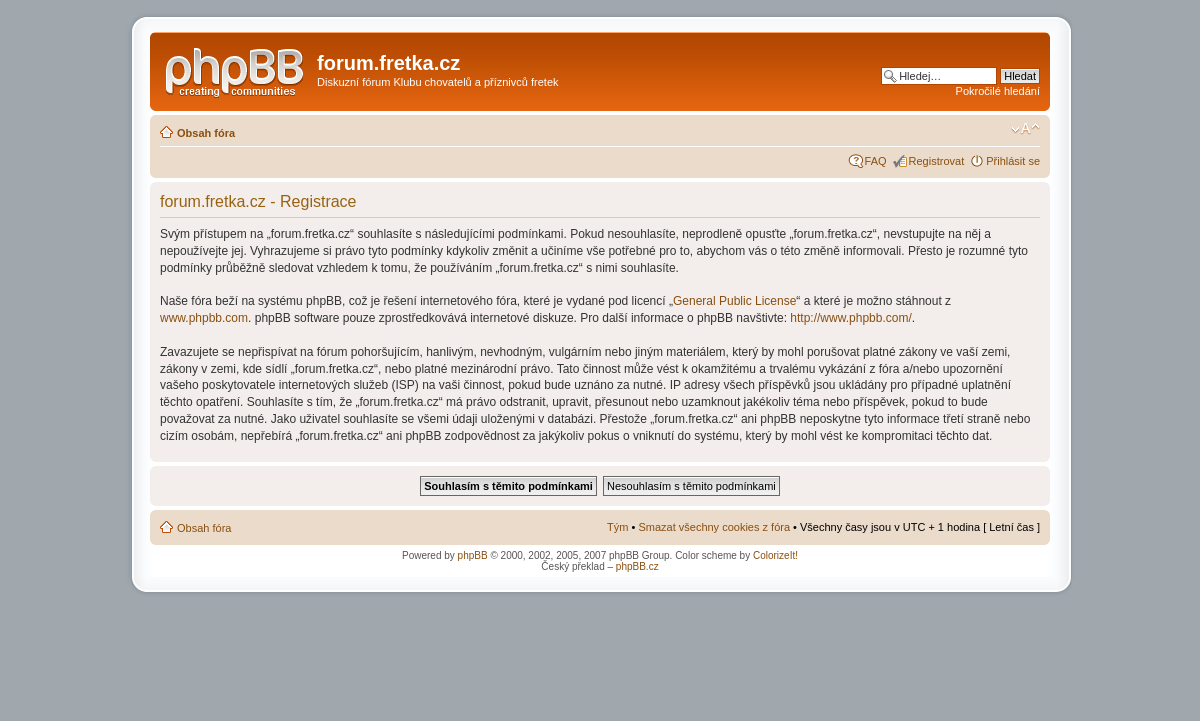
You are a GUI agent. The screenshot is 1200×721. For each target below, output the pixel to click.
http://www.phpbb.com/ (850, 318)
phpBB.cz (637, 566)
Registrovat (937, 161)
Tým (617, 527)
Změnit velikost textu (1025, 129)
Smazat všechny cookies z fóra (714, 527)
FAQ (876, 161)
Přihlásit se (1013, 161)
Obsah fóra (206, 133)
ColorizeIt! (775, 555)
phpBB (473, 555)
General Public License (734, 301)
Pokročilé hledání (998, 91)
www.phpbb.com (204, 318)
